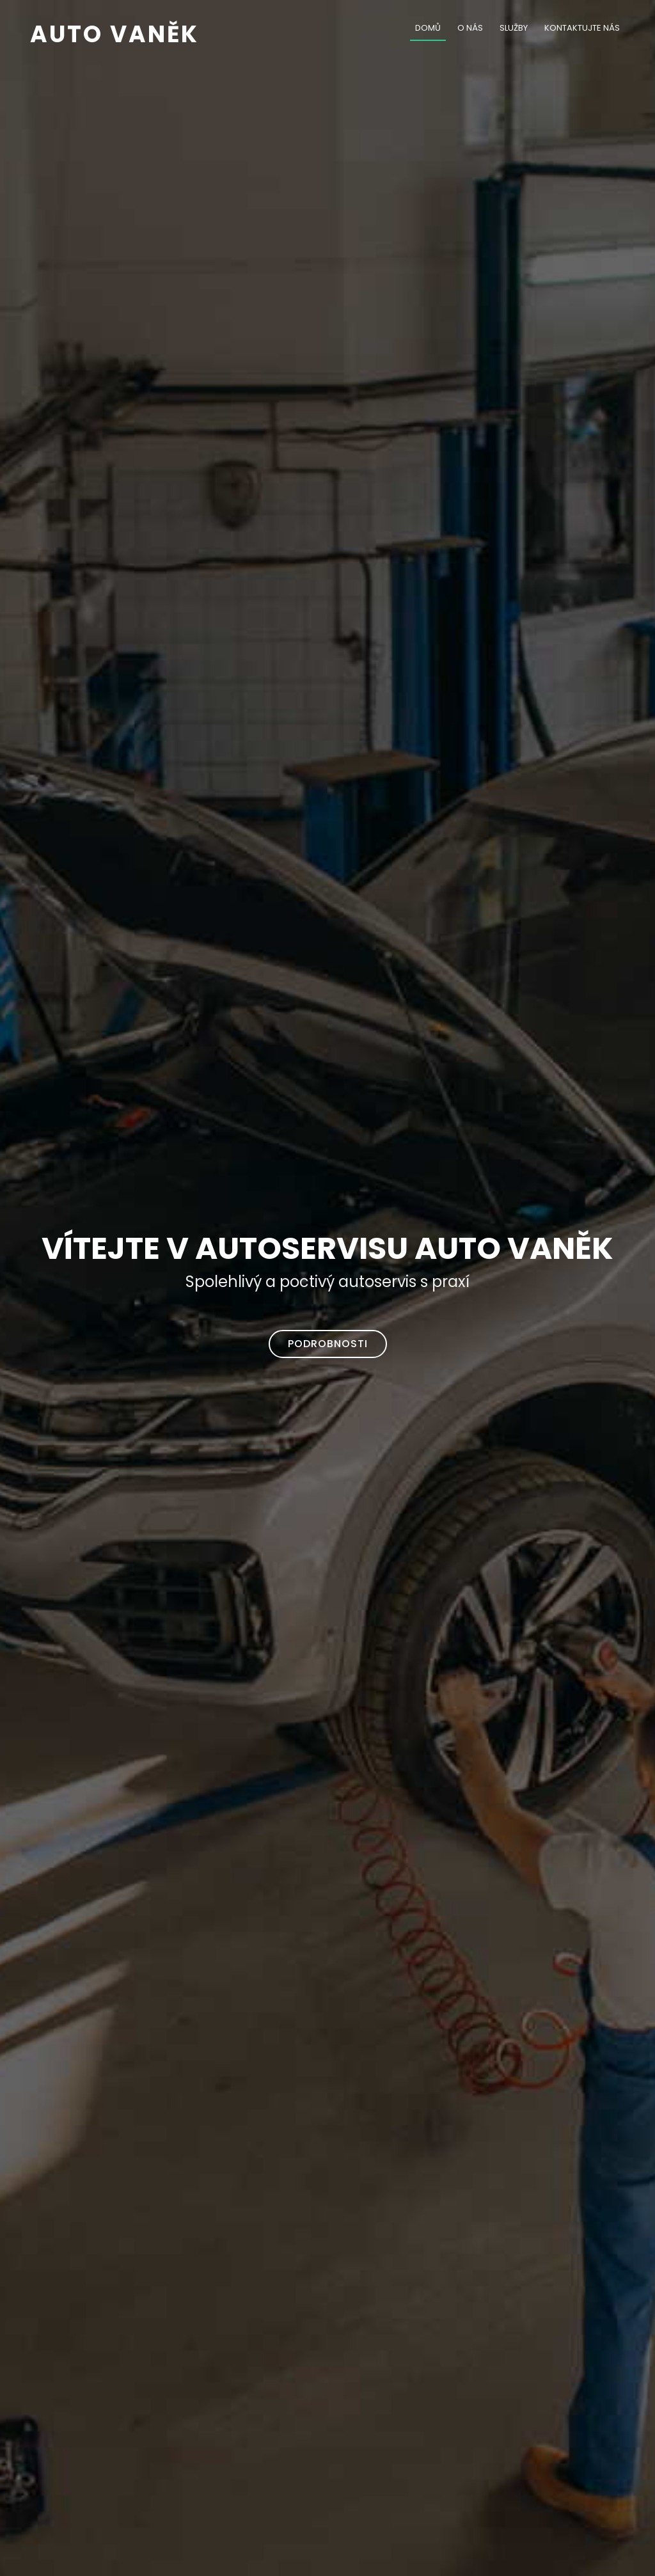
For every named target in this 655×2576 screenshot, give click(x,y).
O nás (470, 28)
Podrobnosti (328, 1343)
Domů (428, 28)
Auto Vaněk (114, 34)
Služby (514, 28)
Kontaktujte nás (582, 28)
